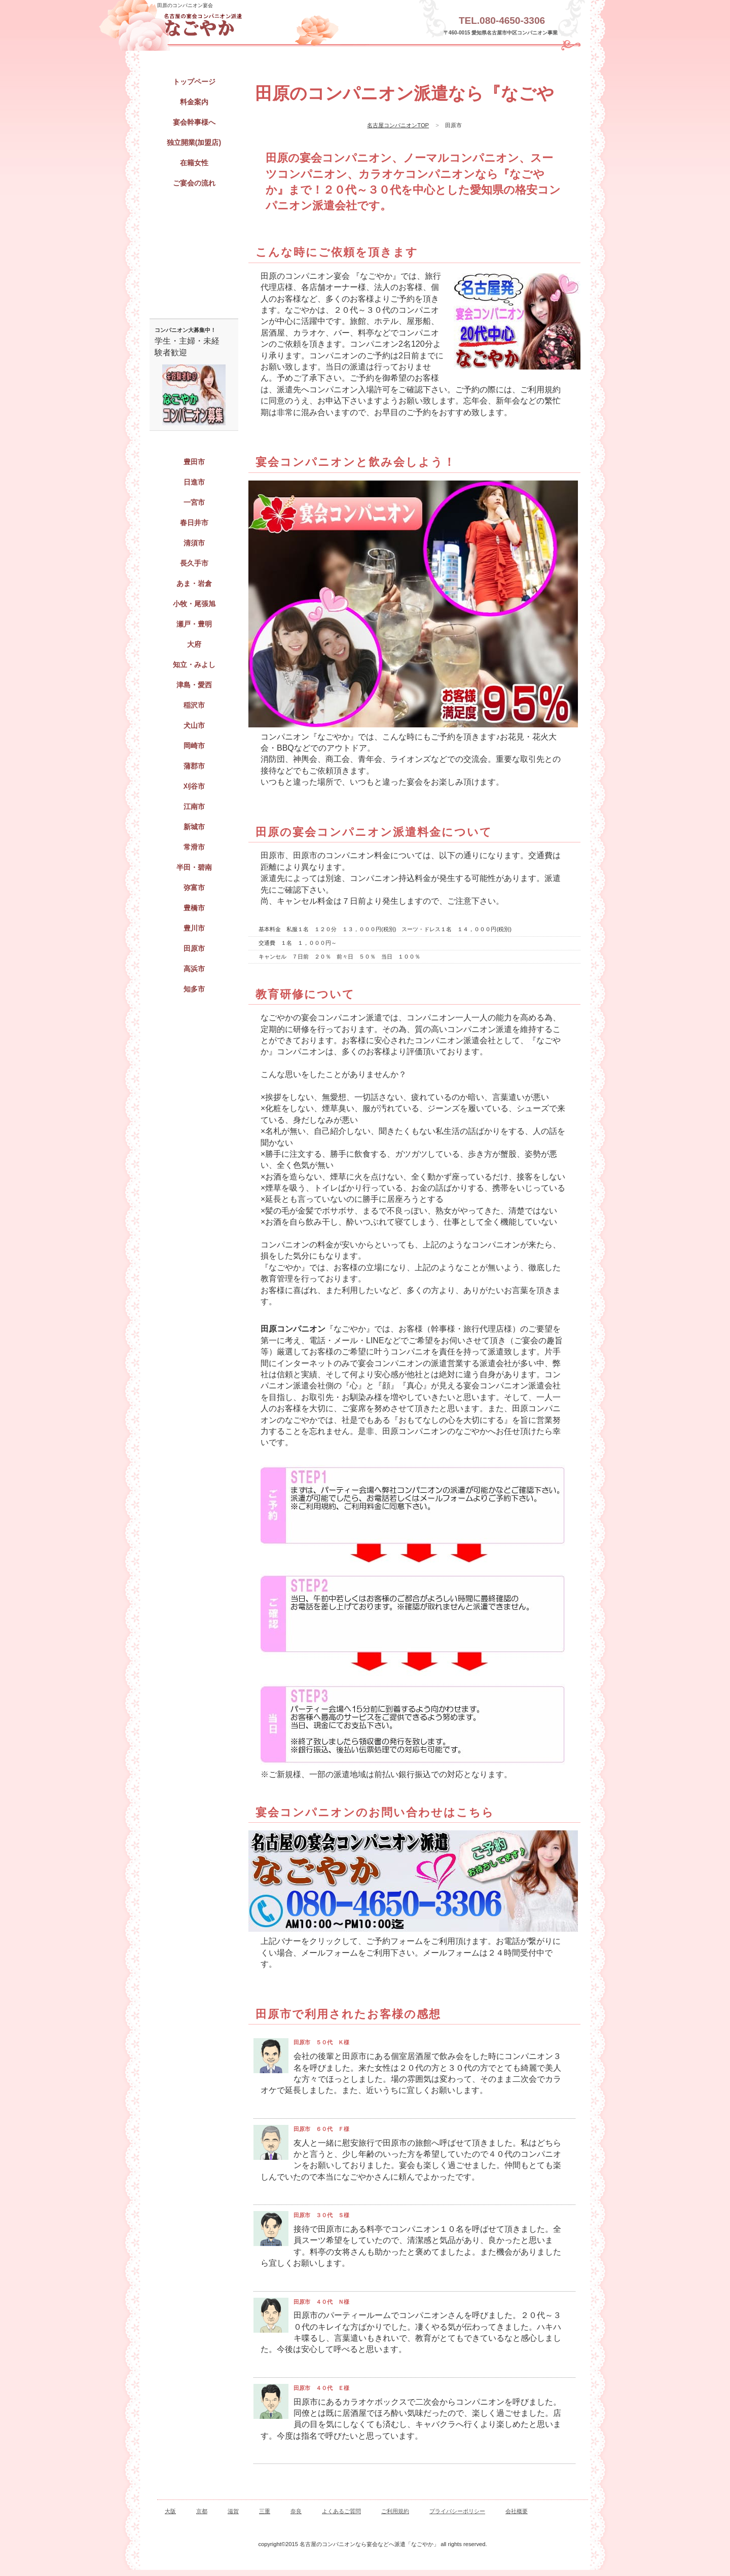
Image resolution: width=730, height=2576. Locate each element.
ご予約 (194, 294)
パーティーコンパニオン (194, 266)
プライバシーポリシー (457, 2511)
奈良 (296, 2511)
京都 (201, 2511)
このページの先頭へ (560, 2489)
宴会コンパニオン (194, 211)
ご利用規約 (395, 2511)
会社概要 (516, 2511)
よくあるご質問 (341, 2511)
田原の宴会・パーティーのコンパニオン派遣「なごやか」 (251, 25)
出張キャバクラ (194, 238)
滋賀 (233, 2511)
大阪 (170, 2511)
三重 (264, 2511)
